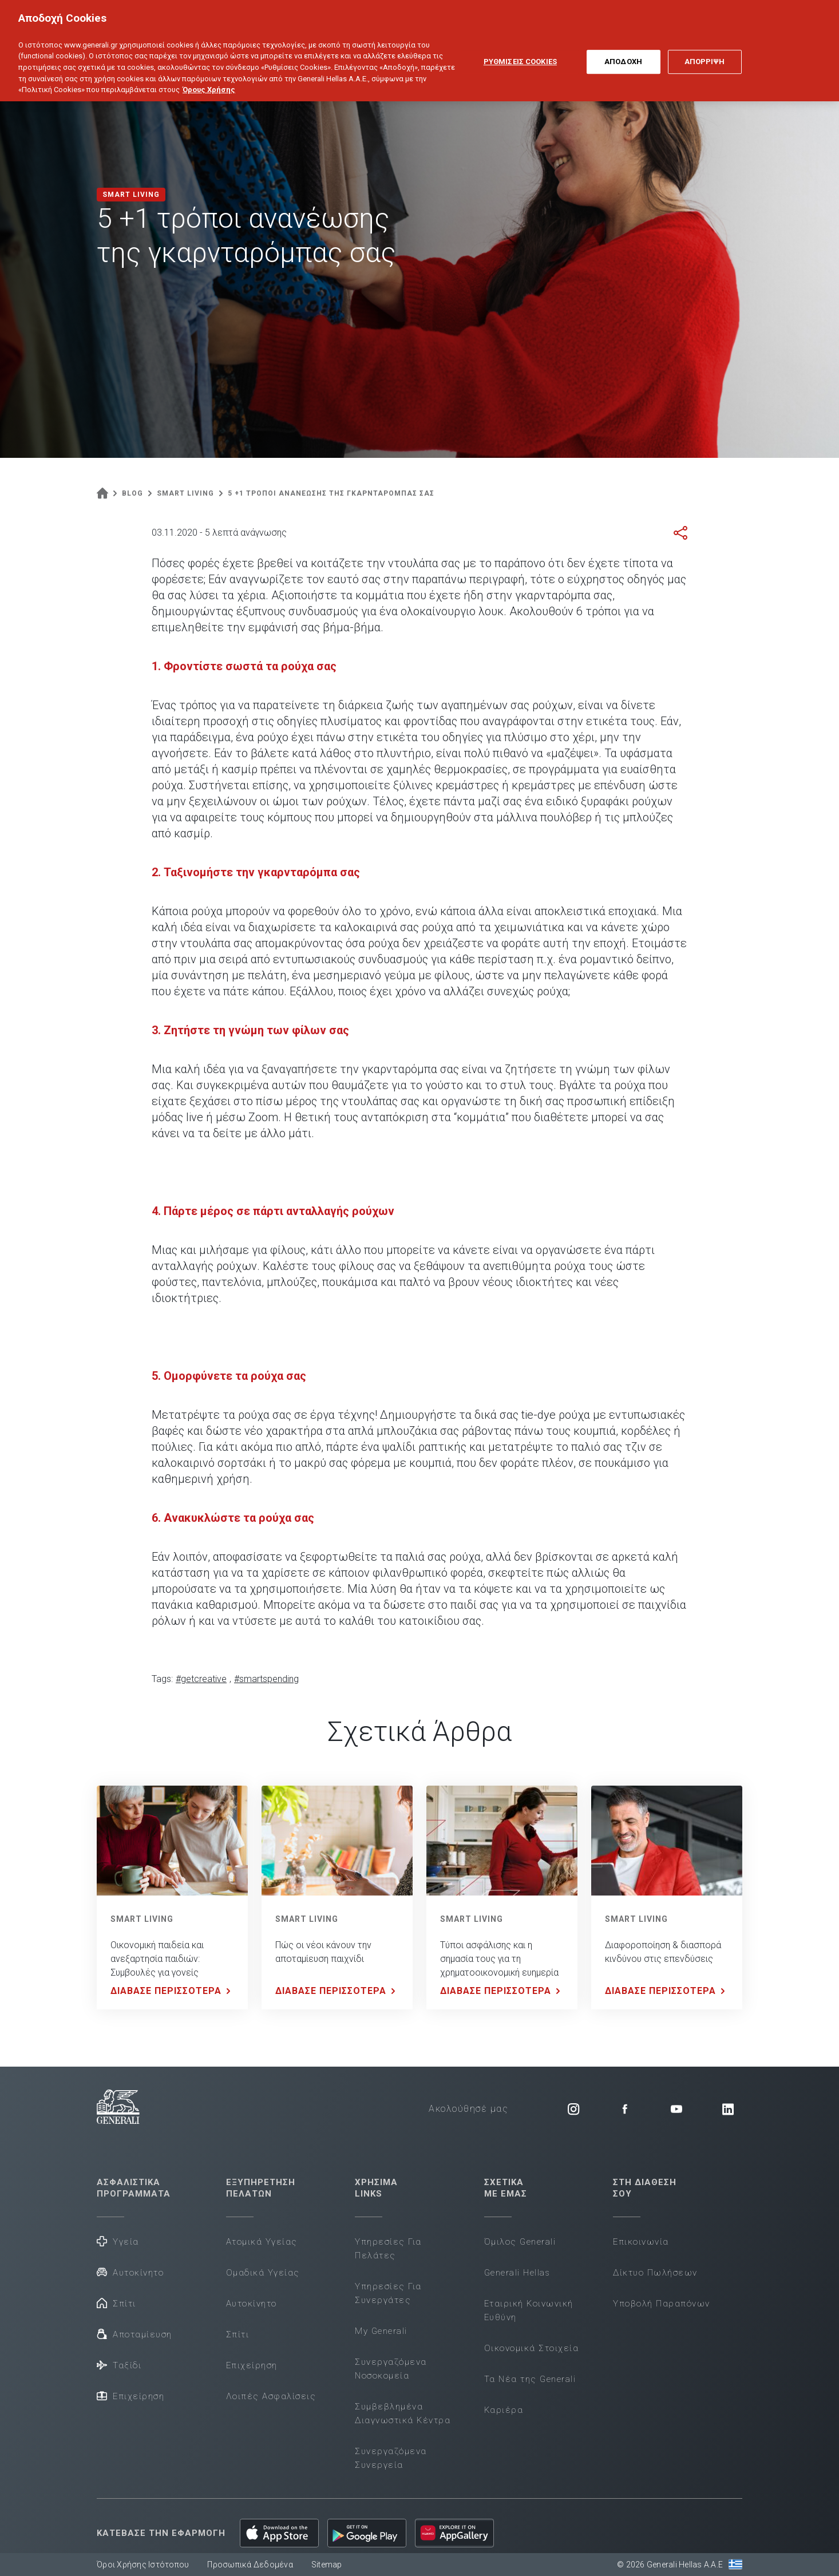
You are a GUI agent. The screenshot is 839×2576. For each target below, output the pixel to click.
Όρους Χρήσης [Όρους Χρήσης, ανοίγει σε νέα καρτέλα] (209, 76)
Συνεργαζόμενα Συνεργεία (391, 2458)
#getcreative (201, 1678)
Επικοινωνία (641, 2242)
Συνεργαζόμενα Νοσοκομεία (391, 2369)
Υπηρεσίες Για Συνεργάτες (388, 2293)
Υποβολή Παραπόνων (661, 2303)
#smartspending (266, 1678)
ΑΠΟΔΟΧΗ (623, 49)
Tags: (162, 1678)
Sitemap (326, 2564)
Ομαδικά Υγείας (263, 2273)
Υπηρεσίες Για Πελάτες (388, 2249)
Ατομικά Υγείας (262, 2242)
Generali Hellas (517, 2273)
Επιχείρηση (130, 2395)
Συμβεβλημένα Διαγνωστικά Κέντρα (402, 2413)
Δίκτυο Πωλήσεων (655, 2273)
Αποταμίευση (134, 2334)
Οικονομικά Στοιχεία (531, 2348)
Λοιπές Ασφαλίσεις (271, 2396)
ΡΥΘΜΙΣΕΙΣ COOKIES (520, 49)
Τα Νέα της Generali (530, 2379)
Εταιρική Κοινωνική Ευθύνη (528, 2310)
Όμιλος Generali (520, 2242)
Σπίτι (116, 2303)
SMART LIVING (141, 1919)
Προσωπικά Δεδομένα (250, 2564)
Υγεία (118, 2241)
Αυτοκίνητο (130, 2272)
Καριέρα (504, 2410)
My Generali (381, 2331)
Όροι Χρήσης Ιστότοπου (143, 2564)
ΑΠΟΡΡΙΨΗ (704, 49)
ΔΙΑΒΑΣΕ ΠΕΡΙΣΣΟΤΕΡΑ (172, 1991)
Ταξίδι (119, 2365)
